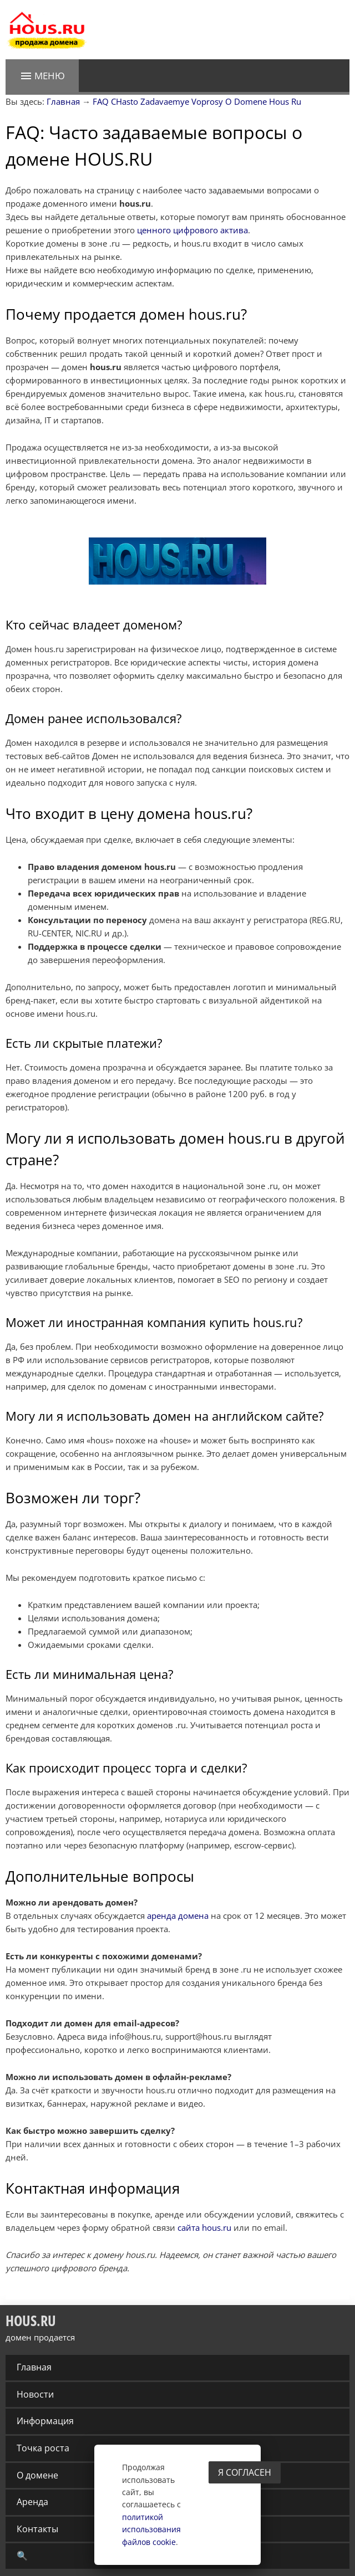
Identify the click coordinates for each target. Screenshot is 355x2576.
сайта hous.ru (204, 2227)
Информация (45, 2421)
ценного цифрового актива (192, 229)
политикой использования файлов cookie (151, 2529)
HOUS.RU (31, 2321)
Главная (34, 2367)
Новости (35, 2394)
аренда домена (178, 1915)
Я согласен (244, 2472)
